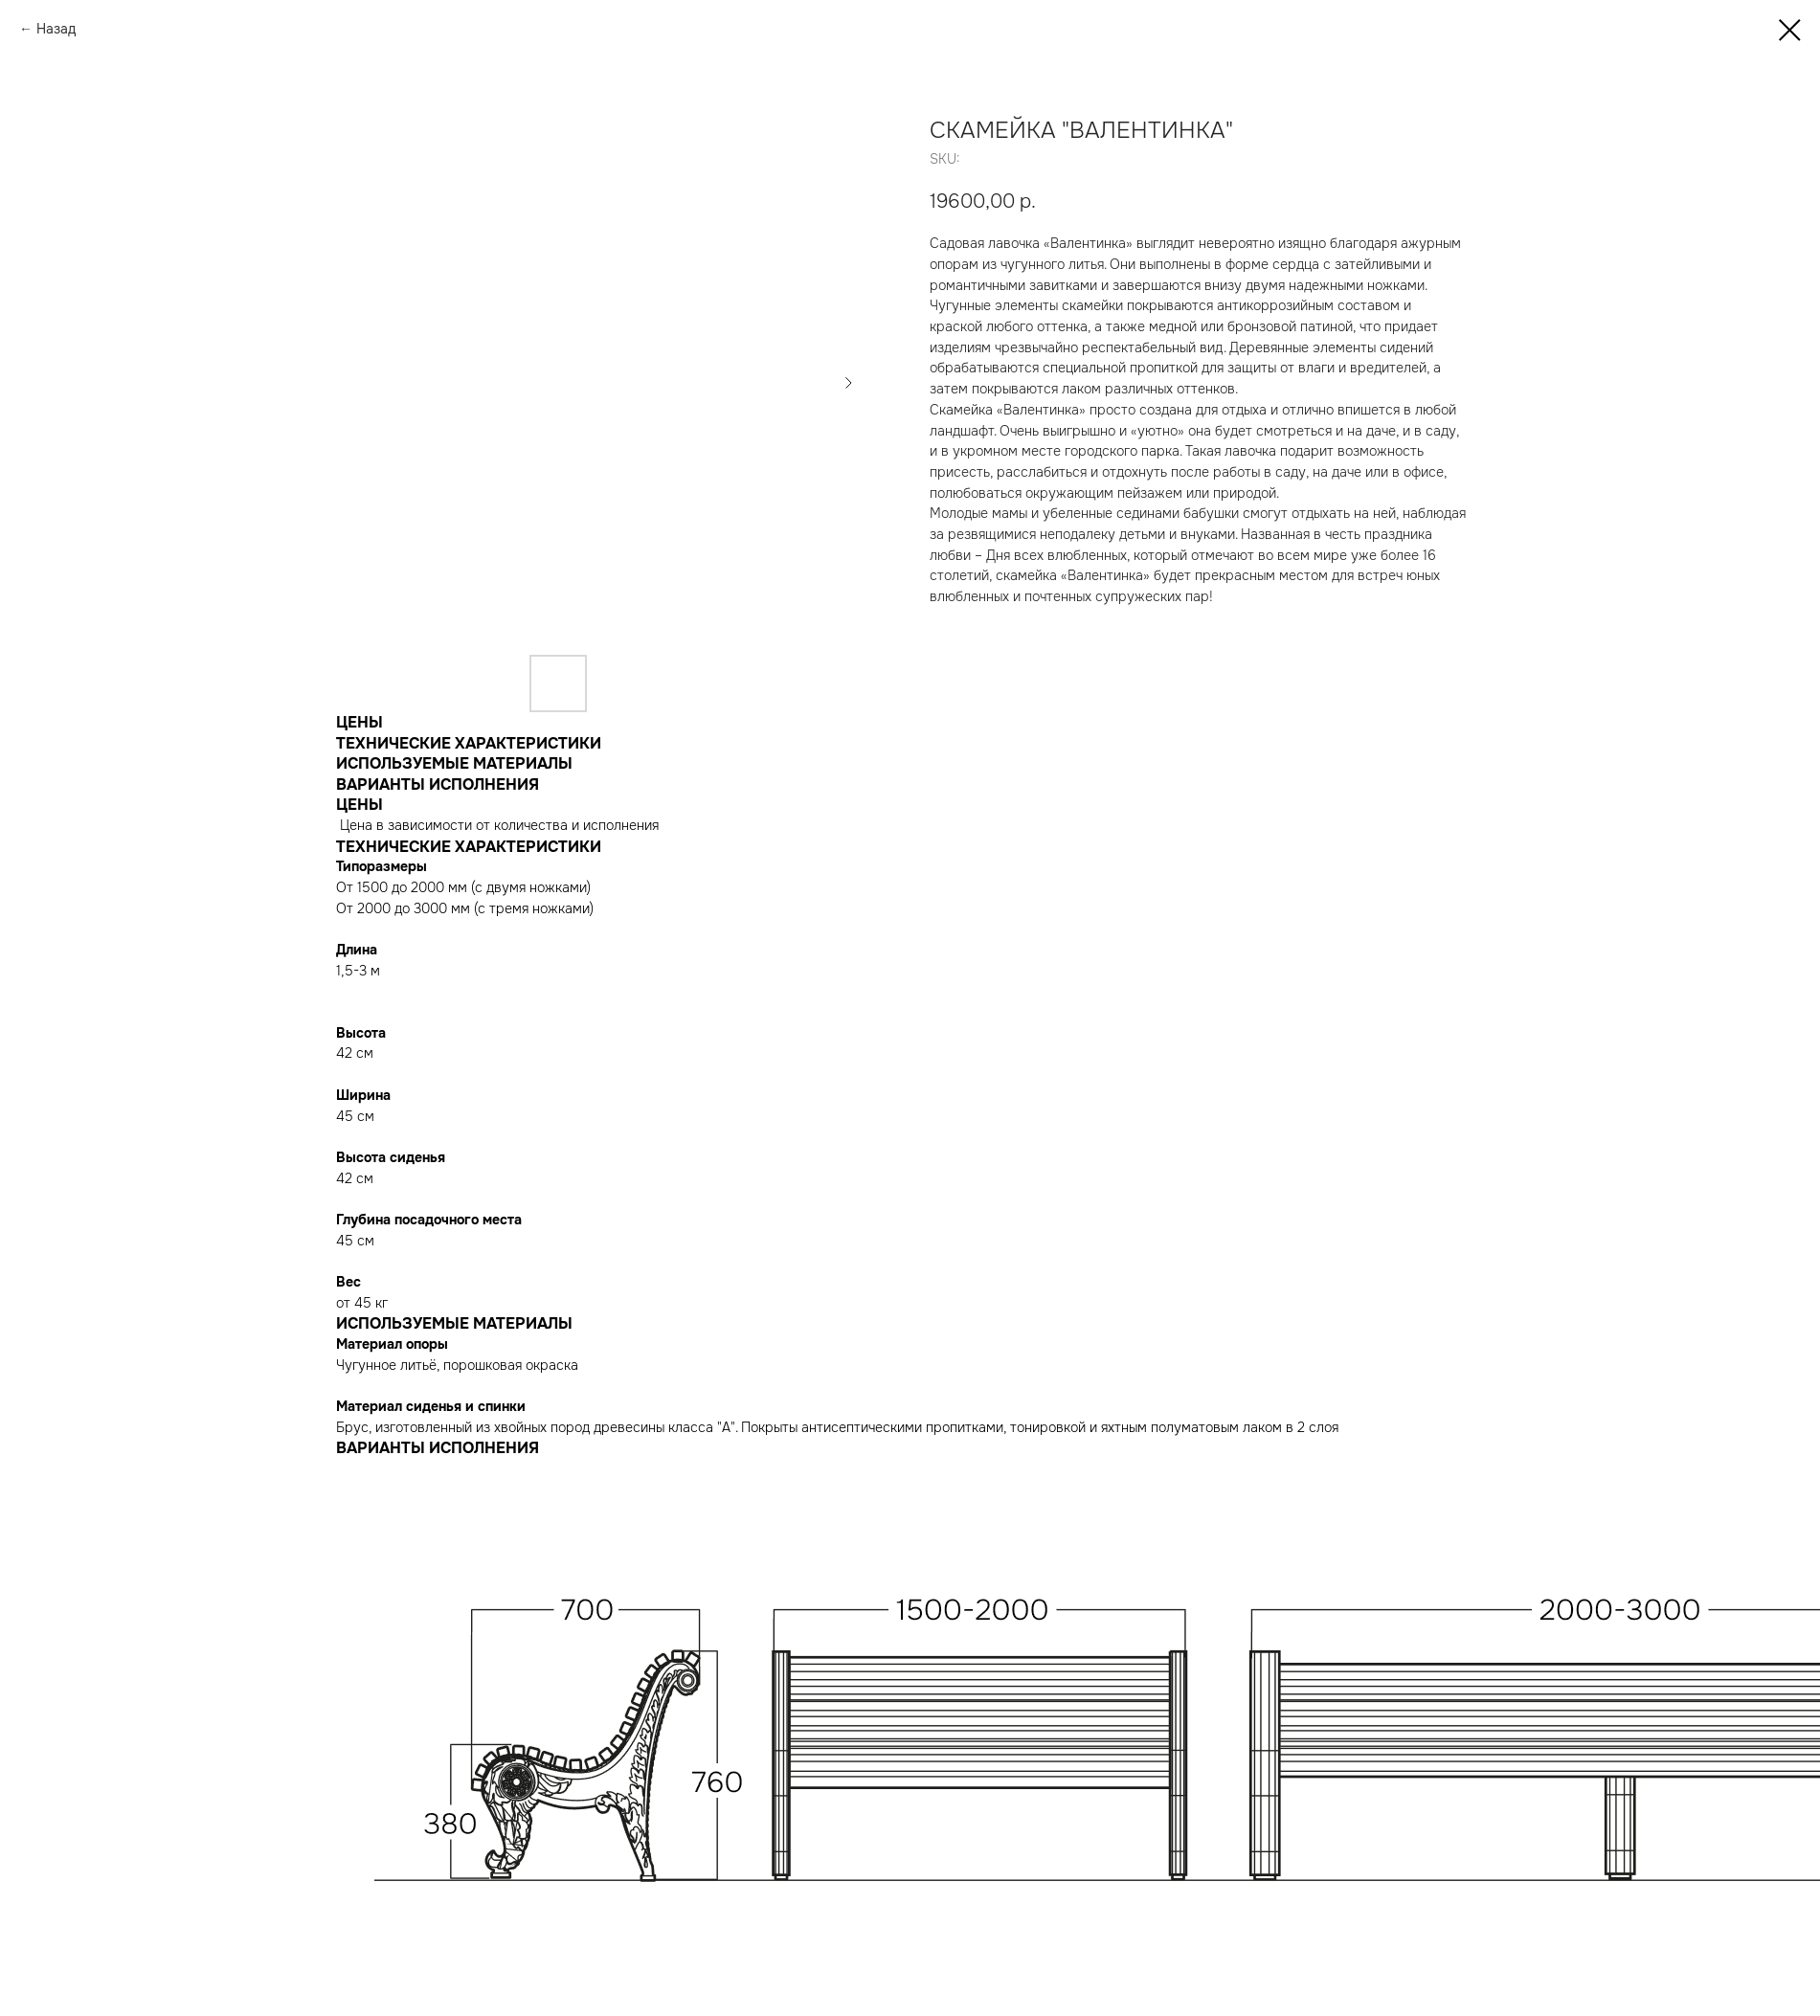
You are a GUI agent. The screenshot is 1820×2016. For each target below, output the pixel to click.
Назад (56, 28)
